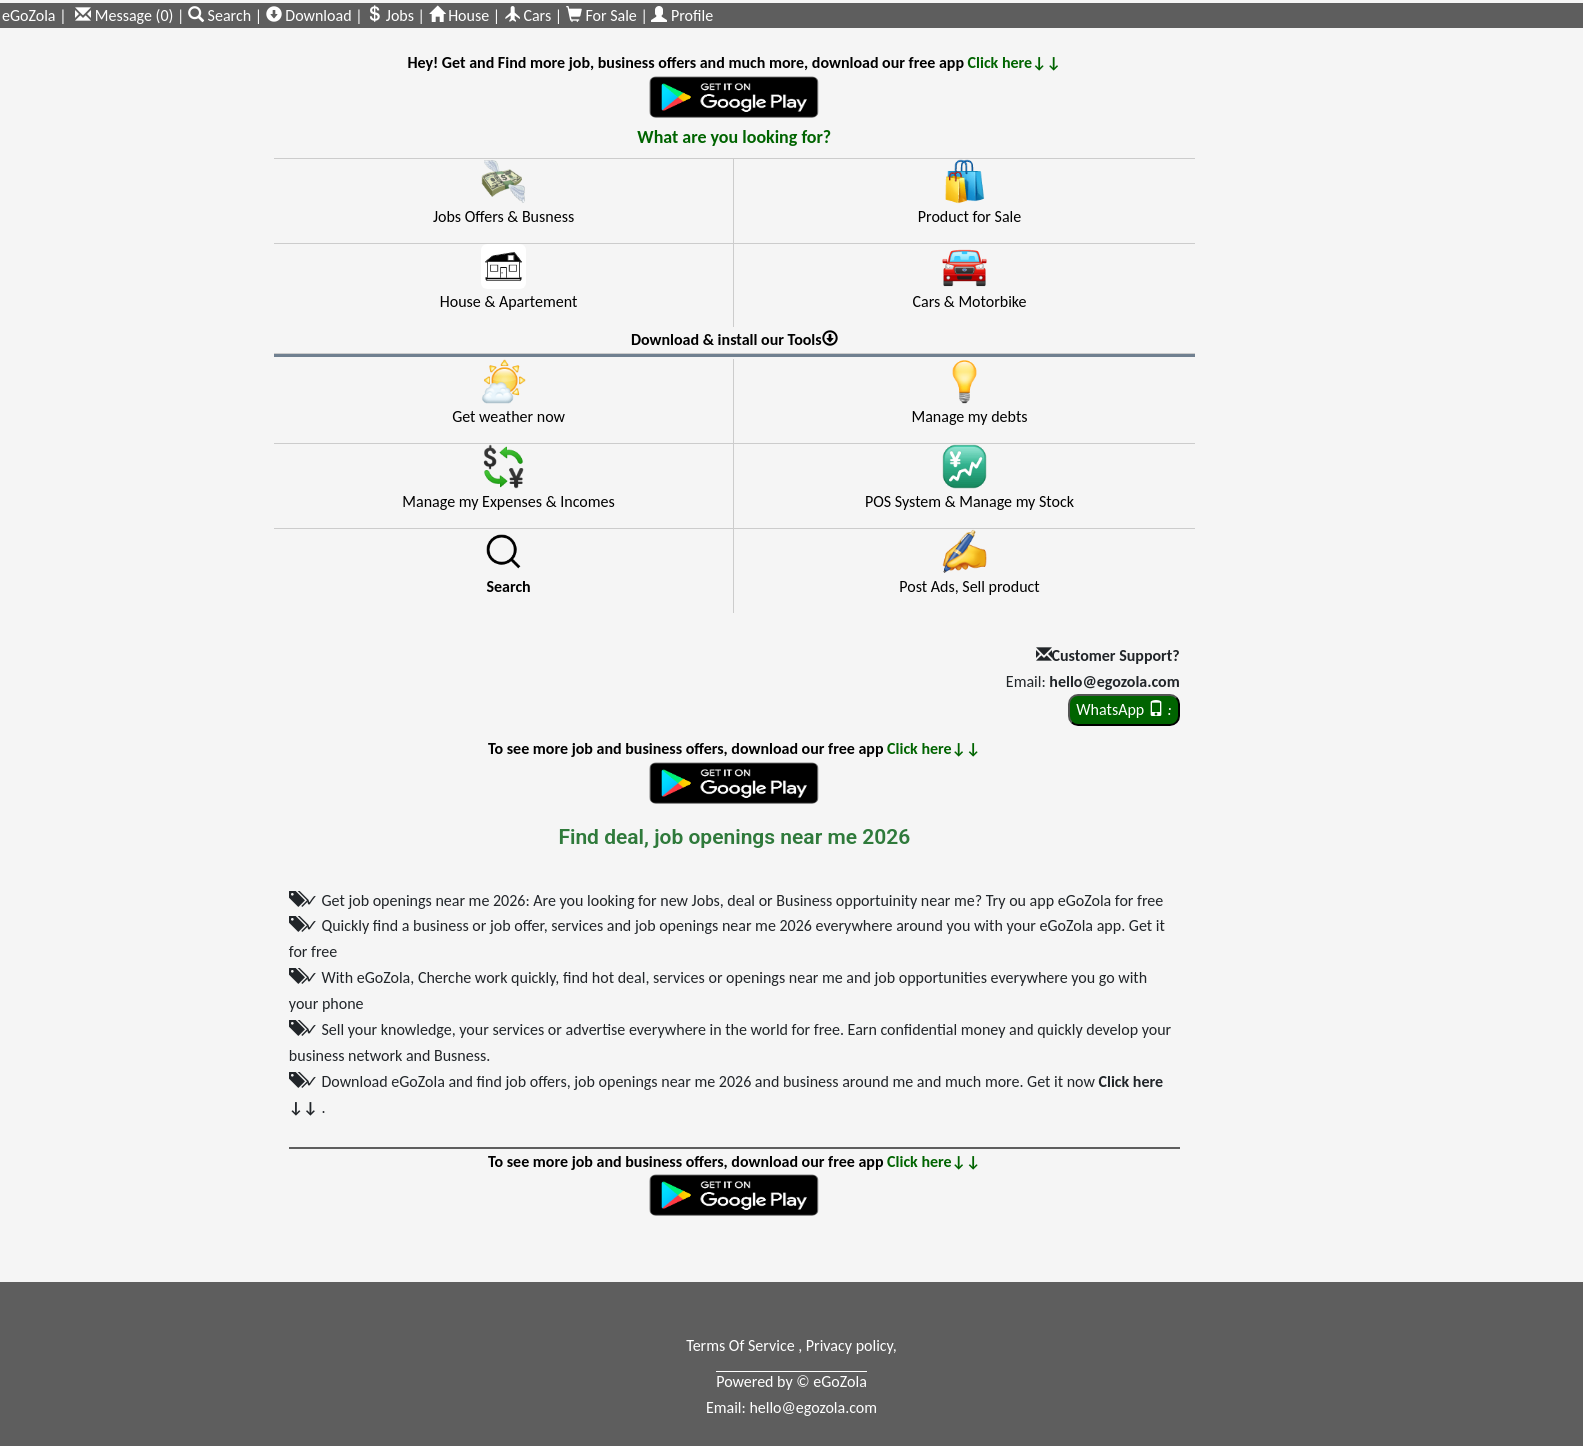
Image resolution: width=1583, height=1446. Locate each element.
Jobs (390, 15)
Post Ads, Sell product (969, 586)
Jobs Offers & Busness (503, 216)
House (459, 15)
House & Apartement (509, 301)
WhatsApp (1123, 709)
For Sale (603, 15)
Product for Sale (969, 216)
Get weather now (508, 416)
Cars (527, 15)
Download (309, 15)
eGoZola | (34, 15)
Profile (682, 15)
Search (221, 15)
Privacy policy (849, 1345)
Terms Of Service (742, 1345)
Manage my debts (969, 416)
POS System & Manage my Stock (969, 501)
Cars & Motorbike (969, 301)
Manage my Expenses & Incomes (508, 501)
